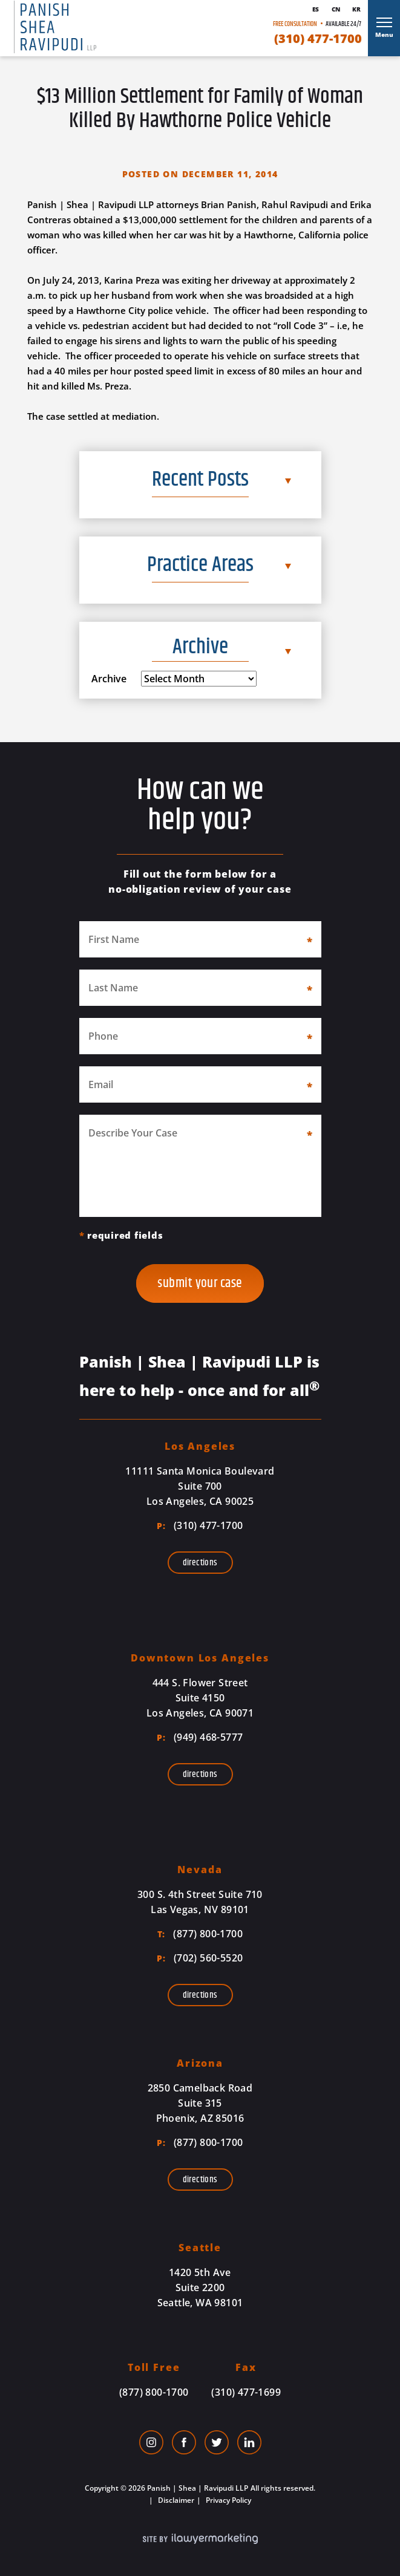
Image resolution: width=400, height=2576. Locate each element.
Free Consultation (295, 24)
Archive (108, 678)
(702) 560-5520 (200, 1958)
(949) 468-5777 (200, 1737)
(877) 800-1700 (200, 1933)
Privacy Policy (227, 2500)
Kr (356, 9)
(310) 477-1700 (318, 38)
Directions (200, 1563)
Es (315, 9)
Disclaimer (175, 2500)
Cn (336, 9)
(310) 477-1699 (246, 2392)
